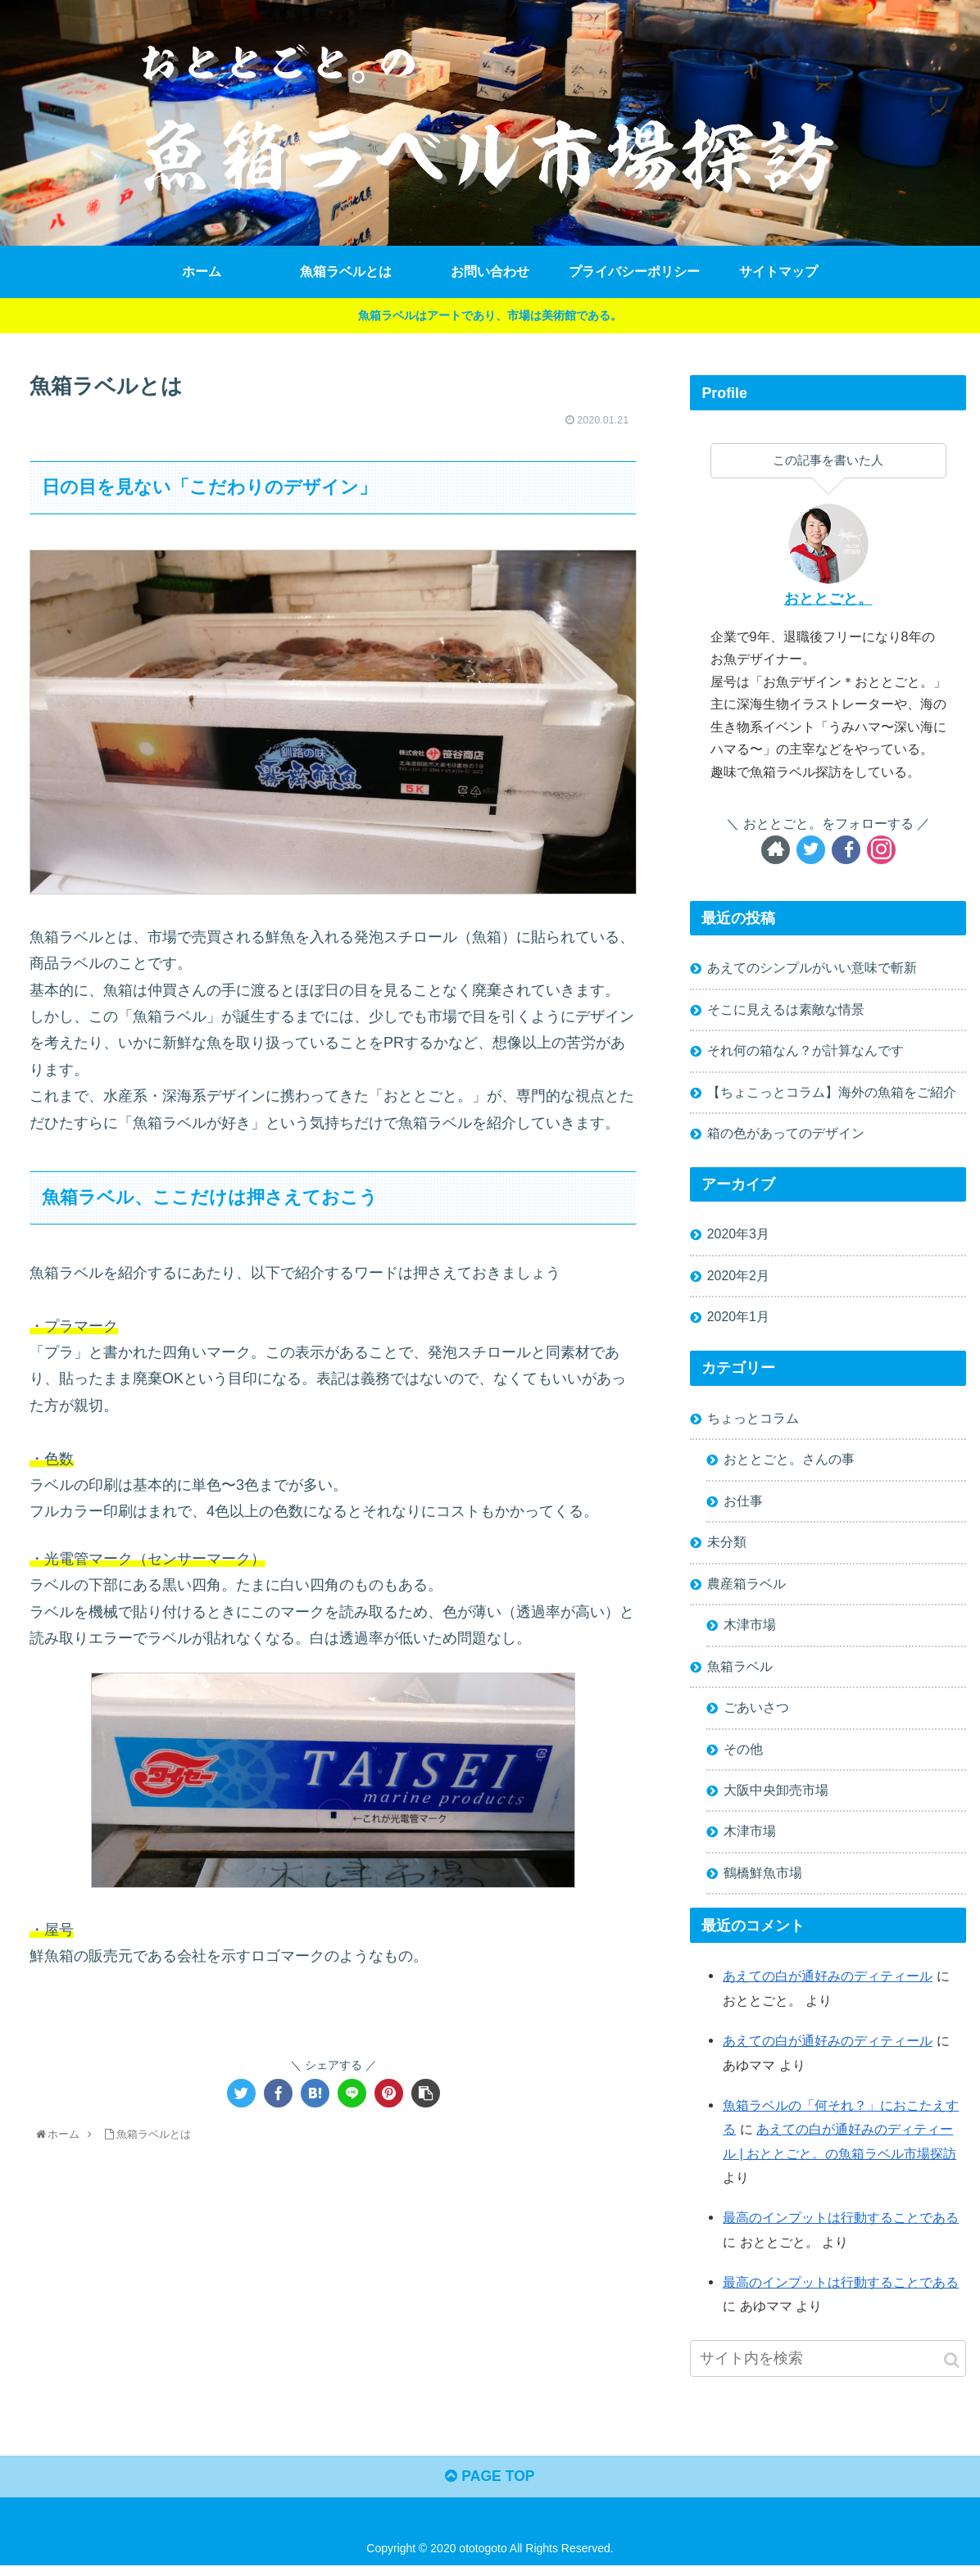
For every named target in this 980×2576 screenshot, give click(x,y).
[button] (951, 2369)
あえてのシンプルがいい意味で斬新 (812, 968)
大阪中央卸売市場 (776, 1799)
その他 (743, 1757)
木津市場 (750, 1632)
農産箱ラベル (746, 1590)
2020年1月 (738, 1321)
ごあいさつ (756, 1716)
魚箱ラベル (740, 1674)
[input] (828, 2367)
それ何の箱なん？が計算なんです (805, 1052)
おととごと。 (828, 599)
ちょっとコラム (753, 1422)
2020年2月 (738, 1279)
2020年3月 (738, 1237)
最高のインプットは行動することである (841, 2227)
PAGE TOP (489, 2487)
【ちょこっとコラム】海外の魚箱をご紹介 (831, 1094)
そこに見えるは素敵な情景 (785, 1010)
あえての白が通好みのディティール (827, 1987)
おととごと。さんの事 (789, 1464)
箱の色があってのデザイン (785, 1136)
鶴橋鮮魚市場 (763, 1884)
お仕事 (743, 1506)
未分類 (726, 1548)
